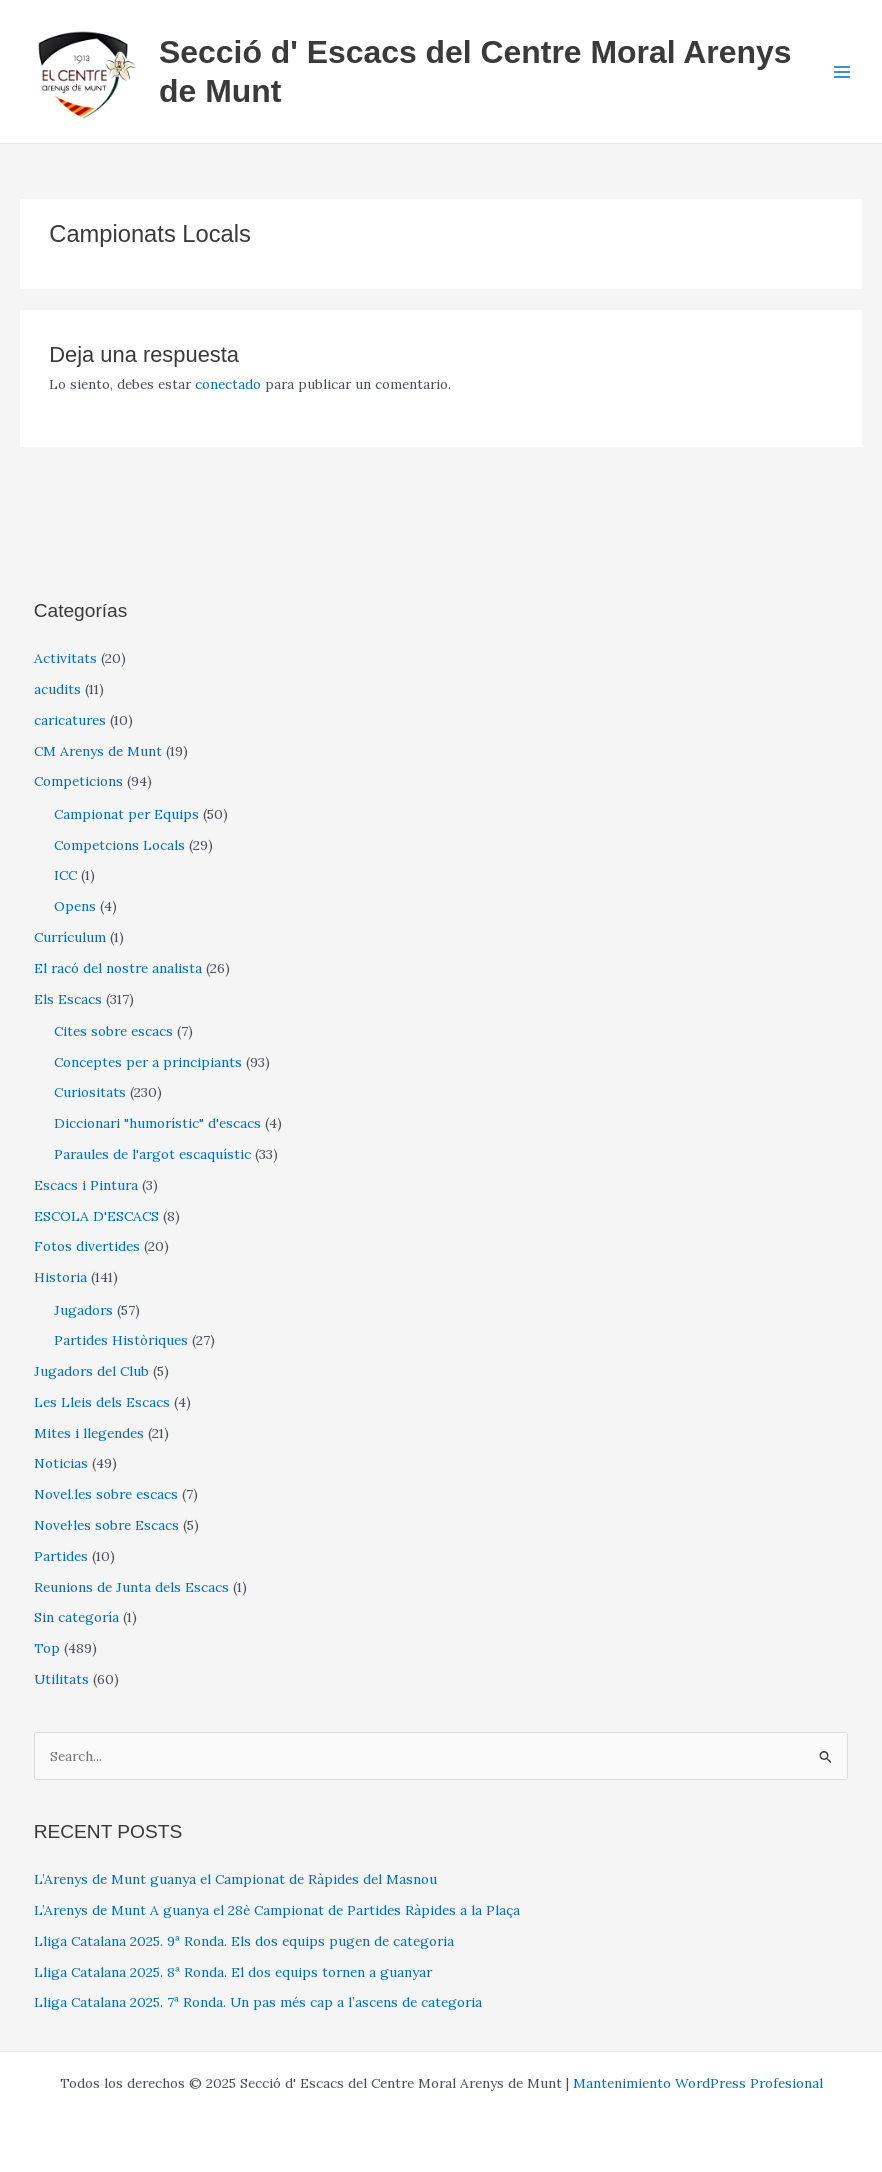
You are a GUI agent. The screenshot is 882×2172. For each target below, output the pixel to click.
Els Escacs (68, 999)
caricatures (70, 720)
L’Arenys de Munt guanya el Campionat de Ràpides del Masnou (235, 1879)
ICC (65, 875)
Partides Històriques (121, 1340)
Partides (61, 1556)
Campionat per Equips (126, 814)
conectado (228, 384)
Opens (75, 906)
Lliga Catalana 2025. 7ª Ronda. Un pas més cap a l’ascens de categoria (258, 2002)
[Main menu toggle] (842, 71)
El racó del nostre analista (118, 968)
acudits (57, 689)
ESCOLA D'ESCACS (96, 1216)
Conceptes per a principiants (148, 1062)
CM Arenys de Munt (98, 751)
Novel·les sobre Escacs (106, 1525)
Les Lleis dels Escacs (102, 1402)
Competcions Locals (119, 845)
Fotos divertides (87, 1246)
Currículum (70, 937)
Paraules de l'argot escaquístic (152, 1154)
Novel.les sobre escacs (106, 1494)
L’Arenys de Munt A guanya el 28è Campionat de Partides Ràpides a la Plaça (277, 1910)
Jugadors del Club (91, 1371)
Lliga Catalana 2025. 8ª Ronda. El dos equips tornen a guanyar (233, 1972)
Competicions (78, 781)
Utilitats (61, 1679)
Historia (60, 1277)
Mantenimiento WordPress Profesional (698, 2083)
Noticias (61, 1463)
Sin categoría (76, 1617)
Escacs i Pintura (86, 1185)
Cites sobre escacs (113, 1031)
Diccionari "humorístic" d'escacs (157, 1123)
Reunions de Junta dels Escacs (131, 1587)
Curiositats (90, 1092)
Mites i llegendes (89, 1433)
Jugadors (83, 1310)
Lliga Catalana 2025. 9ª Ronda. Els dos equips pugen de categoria (244, 1941)
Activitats (65, 658)
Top (47, 1648)
